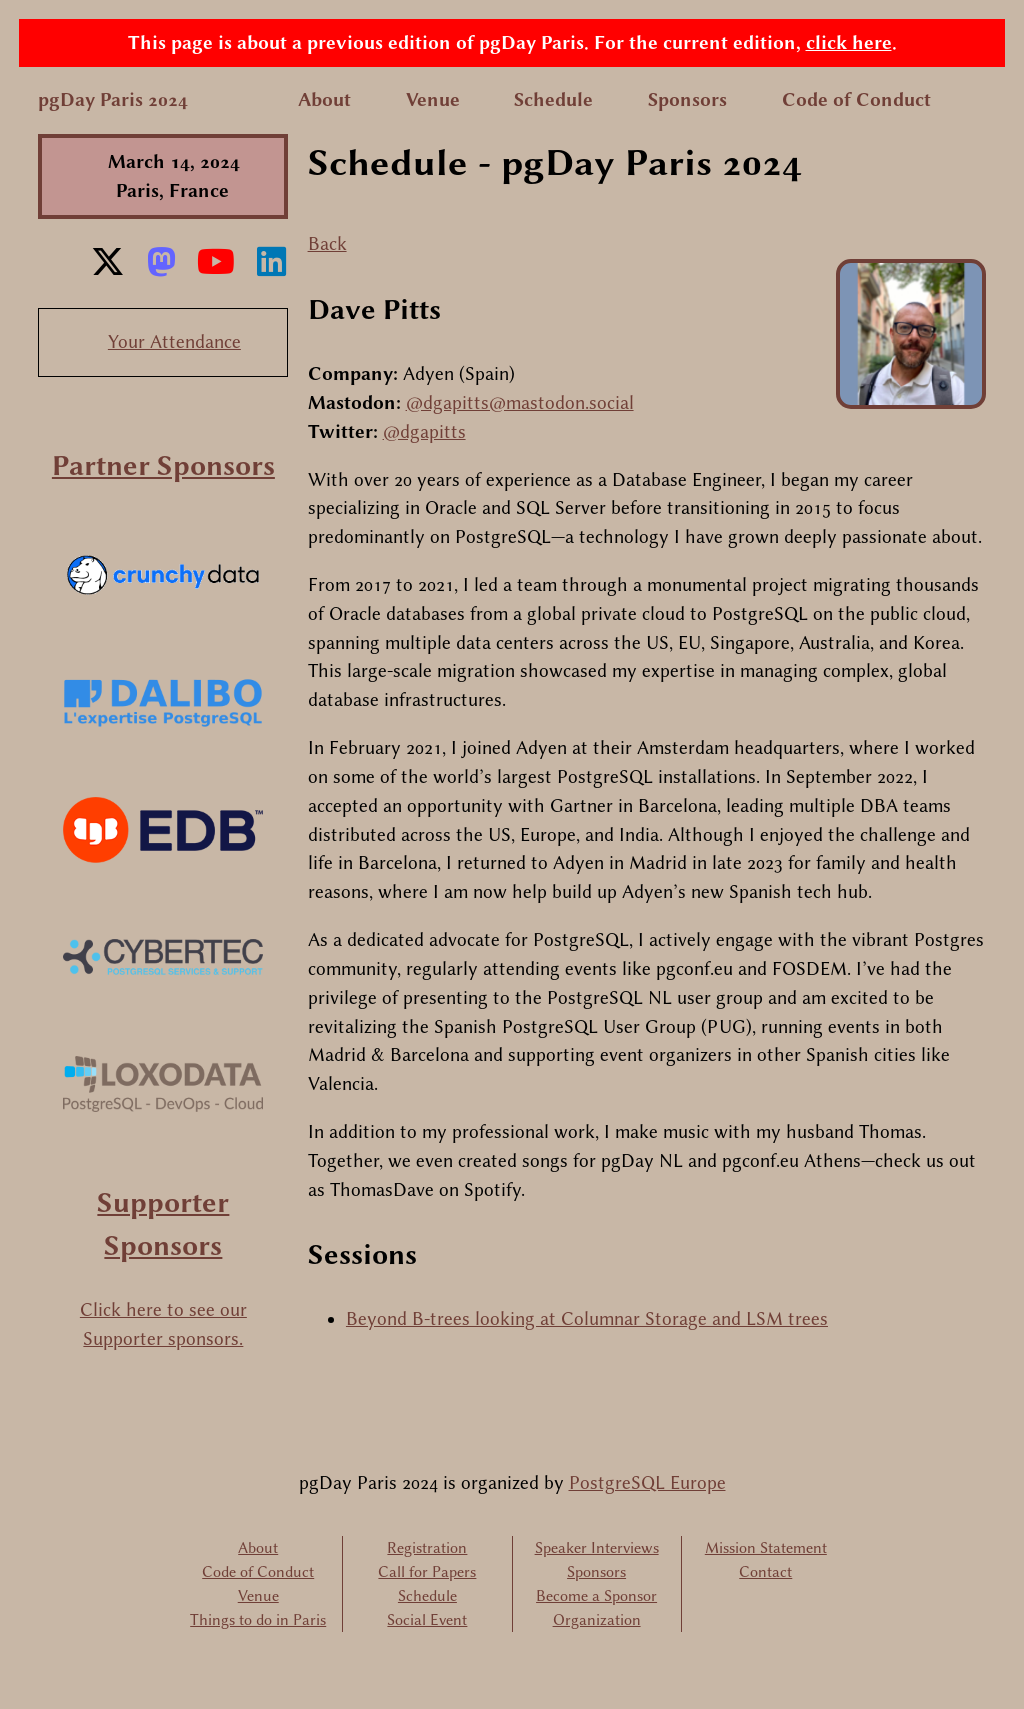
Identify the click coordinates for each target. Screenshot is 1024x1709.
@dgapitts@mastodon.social (520, 403)
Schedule (553, 100)
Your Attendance (174, 342)
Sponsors (687, 100)
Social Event (427, 1620)
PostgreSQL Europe (647, 1483)
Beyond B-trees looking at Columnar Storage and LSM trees (587, 1319)
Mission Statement (766, 1548)
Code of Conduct (856, 100)
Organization (597, 1620)
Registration (427, 1548)
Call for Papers (427, 1572)
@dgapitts (424, 432)
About (324, 100)
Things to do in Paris (258, 1620)
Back (327, 244)
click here (849, 43)
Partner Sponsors (163, 465)
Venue (433, 100)
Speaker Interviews (597, 1548)
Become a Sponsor (596, 1596)
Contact (765, 1572)
